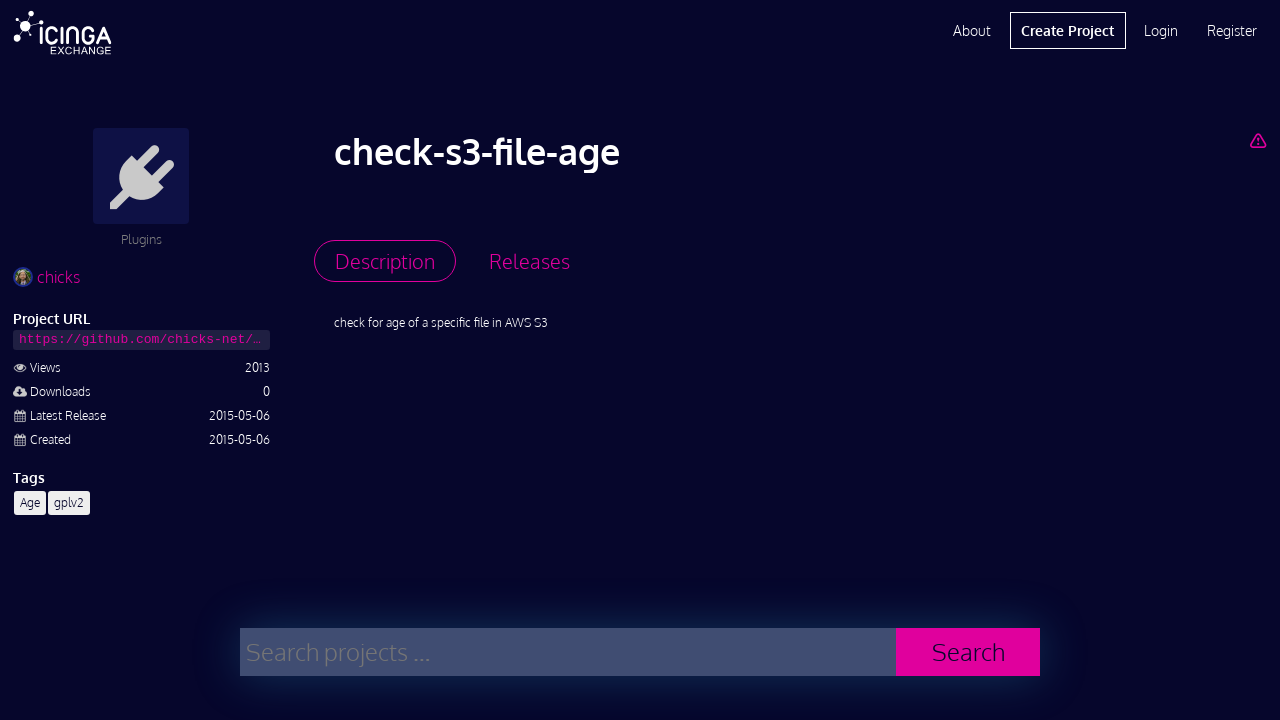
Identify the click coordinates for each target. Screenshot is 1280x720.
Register (1232, 30)
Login (1161, 30)
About (972, 30)
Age (30, 502)
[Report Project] (1257, 140)
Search (968, 651)
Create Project (1067, 30)
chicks (46, 277)
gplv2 (69, 502)
